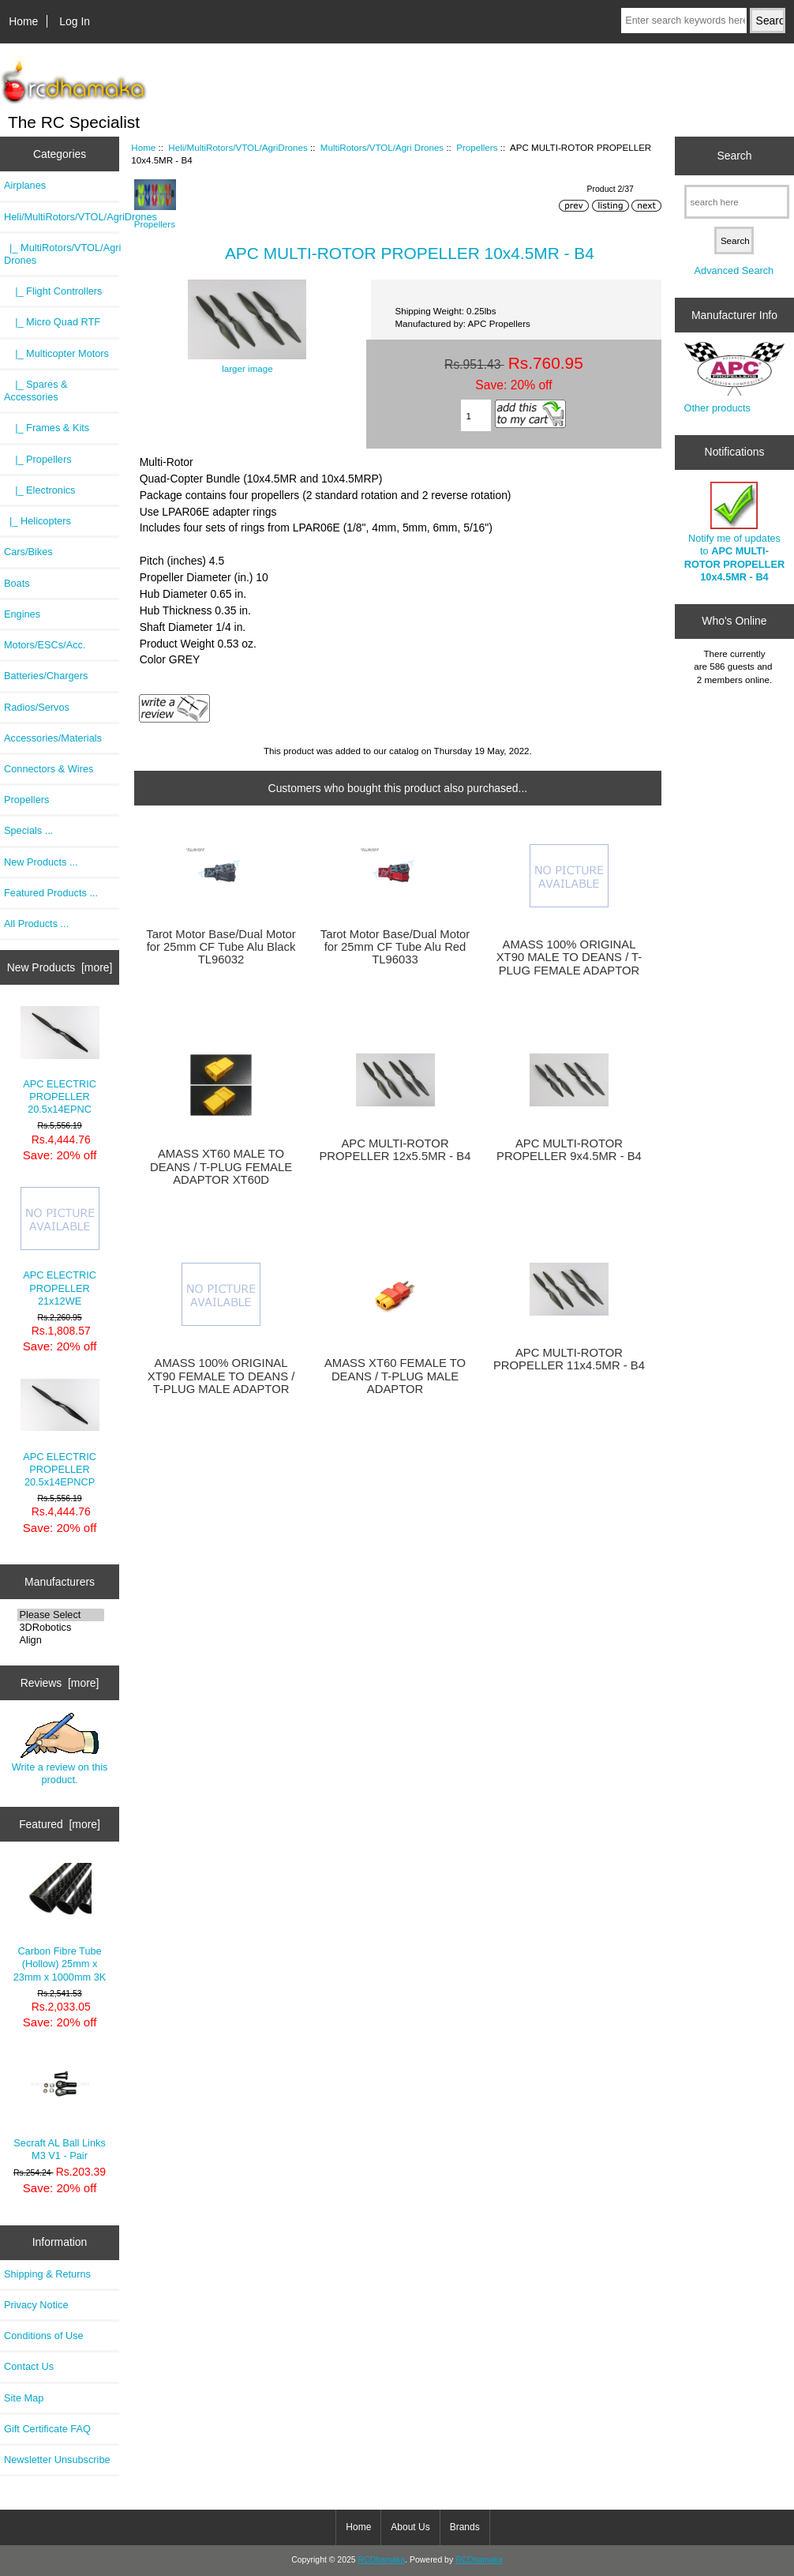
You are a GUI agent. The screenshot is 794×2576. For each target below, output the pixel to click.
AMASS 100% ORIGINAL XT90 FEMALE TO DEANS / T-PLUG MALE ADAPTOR (221, 1376)
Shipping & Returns (47, 2274)
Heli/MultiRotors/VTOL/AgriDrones (237, 147)
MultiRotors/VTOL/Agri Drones (382, 147)
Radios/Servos (36, 707)
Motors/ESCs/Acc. (44, 645)
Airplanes (25, 185)
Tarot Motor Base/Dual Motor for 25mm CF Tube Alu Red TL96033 (395, 947)
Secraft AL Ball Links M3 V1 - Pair (59, 2107)
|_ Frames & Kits (46, 428)
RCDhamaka (381, 2559)
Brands (465, 2527)
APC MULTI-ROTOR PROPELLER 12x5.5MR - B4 (394, 1149)
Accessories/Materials (53, 738)
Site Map (23, 2398)
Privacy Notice (36, 2305)
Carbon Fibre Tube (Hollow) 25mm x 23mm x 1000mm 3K (60, 1923)
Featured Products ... (51, 893)
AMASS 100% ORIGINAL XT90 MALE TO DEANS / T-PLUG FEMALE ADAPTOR (569, 957)
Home (23, 21)
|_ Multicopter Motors (56, 353)
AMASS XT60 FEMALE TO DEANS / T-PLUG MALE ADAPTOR (395, 1376)
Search (734, 155)
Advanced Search (734, 270)
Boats (17, 583)
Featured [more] (59, 1824)
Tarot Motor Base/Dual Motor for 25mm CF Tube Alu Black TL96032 (221, 947)
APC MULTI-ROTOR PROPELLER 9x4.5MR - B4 (569, 1149)
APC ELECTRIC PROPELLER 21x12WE (60, 1247)
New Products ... (41, 862)
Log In (74, 21)
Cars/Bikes (28, 552)
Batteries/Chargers (46, 676)
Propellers (26, 799)
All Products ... (36, 923)
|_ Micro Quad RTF (52, 322)
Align (60, 1640)
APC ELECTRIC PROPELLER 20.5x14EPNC (60, 1060)
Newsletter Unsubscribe (57, 2459)
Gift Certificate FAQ (47, 2429)
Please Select (60, 1615)
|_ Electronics (39, 490)
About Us (410, 2527)
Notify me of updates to (734, 532)
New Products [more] (60, 967)
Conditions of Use (44, 2335)
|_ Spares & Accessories (36, 390)
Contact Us (29, 2366)
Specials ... (28, 830)
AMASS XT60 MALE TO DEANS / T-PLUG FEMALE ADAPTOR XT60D (221, 1166)
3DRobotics (60, 1627)
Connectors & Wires (48, 769)
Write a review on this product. (60, 1749)
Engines (22, 614)
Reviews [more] (60, 1683)
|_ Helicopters (37, 521)
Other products (717, 408)
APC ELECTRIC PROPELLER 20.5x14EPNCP (60, 1433)
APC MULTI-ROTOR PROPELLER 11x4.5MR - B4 (569, 1359)
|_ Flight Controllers (53, 291)
